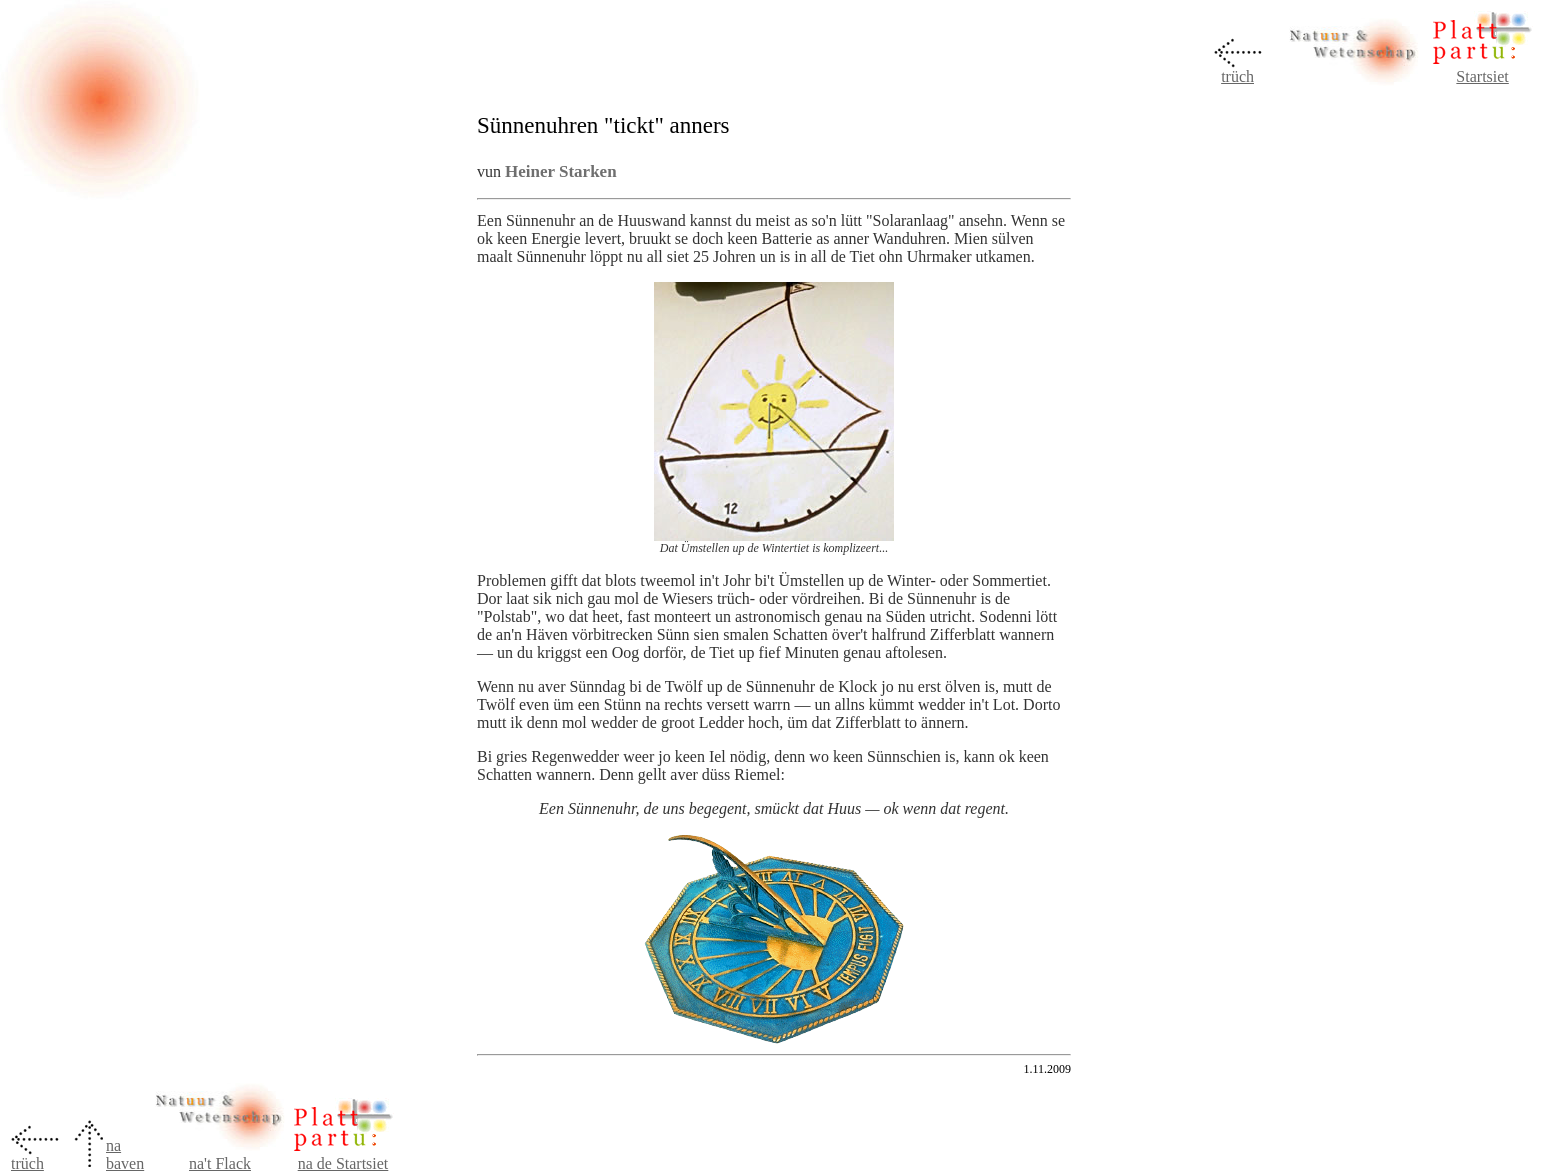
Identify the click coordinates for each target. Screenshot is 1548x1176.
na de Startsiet (343, 1163)
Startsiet (1482, 76)
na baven (125, 1154)
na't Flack (220, 1163)
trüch (1237, 76)
